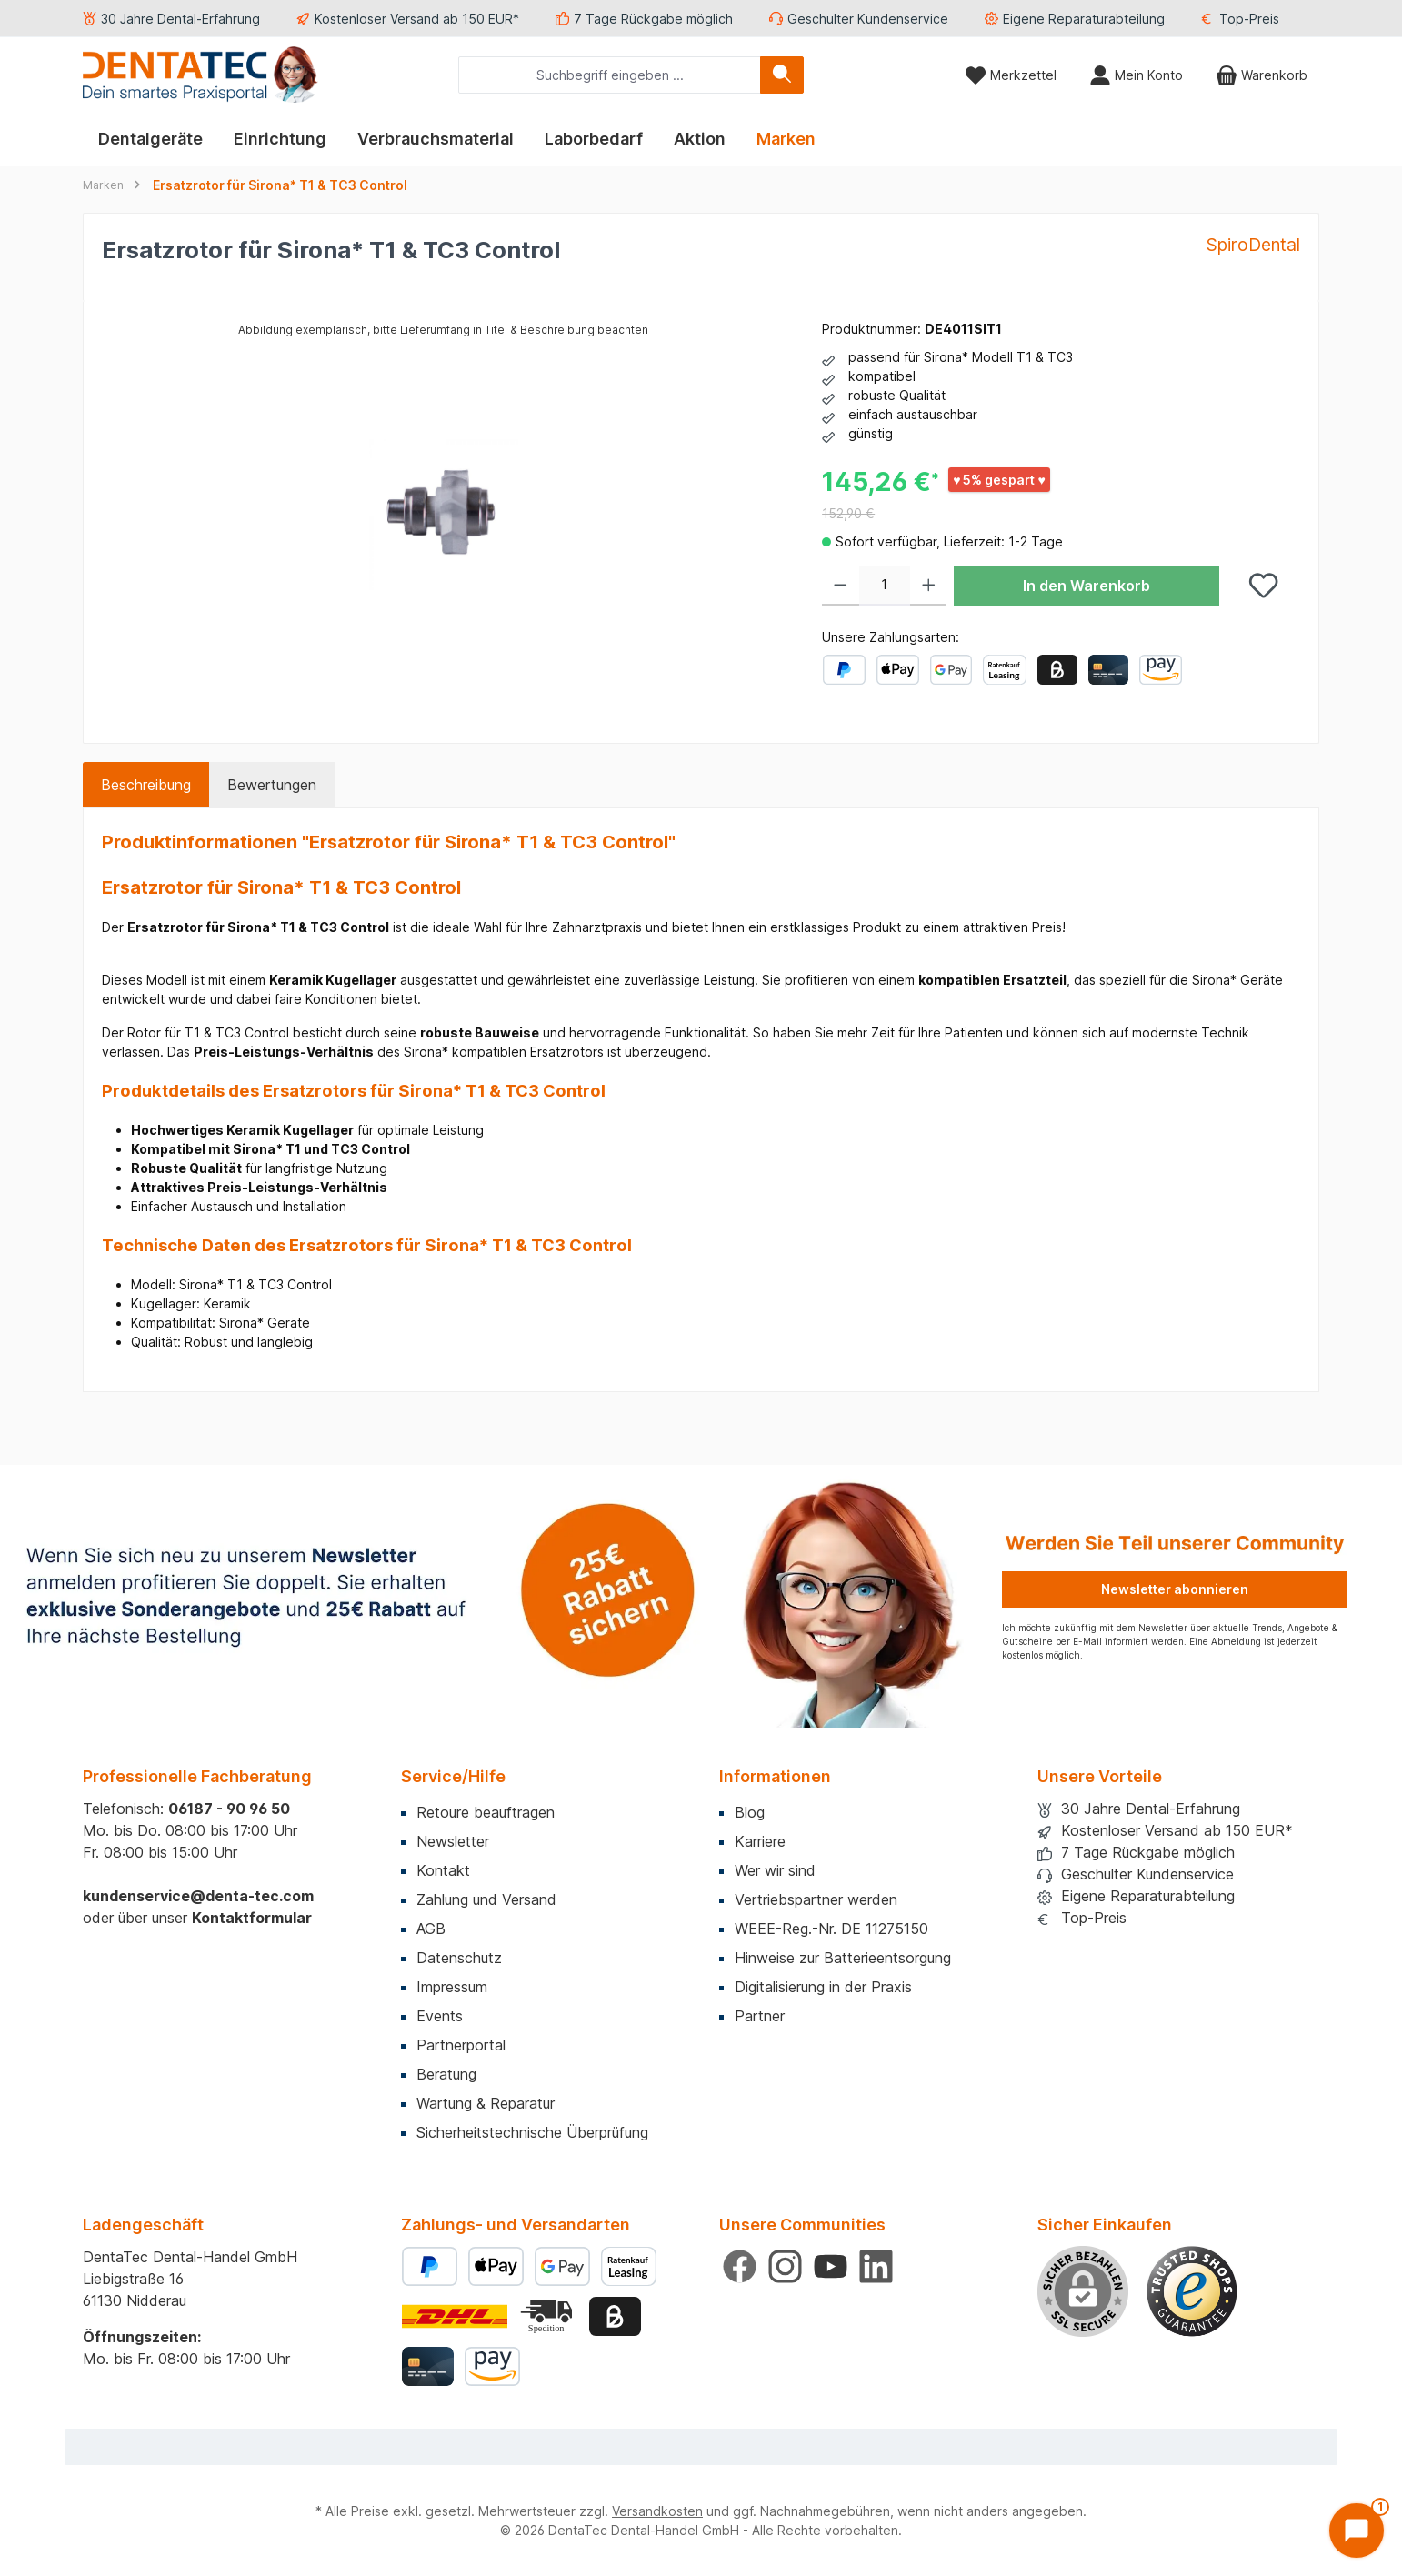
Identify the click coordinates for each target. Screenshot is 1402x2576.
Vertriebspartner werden (816, 1899)
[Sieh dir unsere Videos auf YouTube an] (830, 2266)
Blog (750, 1812)
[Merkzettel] (1010, 75)
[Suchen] (782, 75)
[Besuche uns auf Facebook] (739, 2266)
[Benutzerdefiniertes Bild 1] (1192, 2291)
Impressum (451, 1987)
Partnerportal (461, 2045)
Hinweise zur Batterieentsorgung (843, 1958)
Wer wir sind (775, 1870)
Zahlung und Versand (486, 1899)
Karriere (760, 1841)
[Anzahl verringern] (840, 586)
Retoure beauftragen (485, 1812)
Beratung (446, 2074)
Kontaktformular (252, 1918)
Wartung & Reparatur (485, 2103)
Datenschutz (459, 1958)
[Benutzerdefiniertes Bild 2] (548, 2316)
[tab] (146, 784)
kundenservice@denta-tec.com (198, 1896)
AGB (431, 1928)
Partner (760, 2016)
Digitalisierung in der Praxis (823, 1987)
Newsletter (452, 1841)
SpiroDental (1253, 245)
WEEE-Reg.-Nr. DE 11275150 (831, 1928)
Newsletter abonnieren (1174, 1589)
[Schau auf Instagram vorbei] (785, 2266)
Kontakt (443, 1870)
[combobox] (609, 75)
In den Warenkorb (1086, 585)
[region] (444, 514)
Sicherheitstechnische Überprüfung (532, 2132)
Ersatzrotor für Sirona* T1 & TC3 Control (280, 185)
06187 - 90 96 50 (229, 1808)
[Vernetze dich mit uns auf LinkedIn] (876, 2266)
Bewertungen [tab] (271, 785)
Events (439, 2016)
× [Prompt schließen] (1308, 2352)
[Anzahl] (884, 586)
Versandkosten (657, 2511)
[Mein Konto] (1136, 75)
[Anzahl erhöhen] (928, 586)
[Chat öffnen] (1356, 2530)
